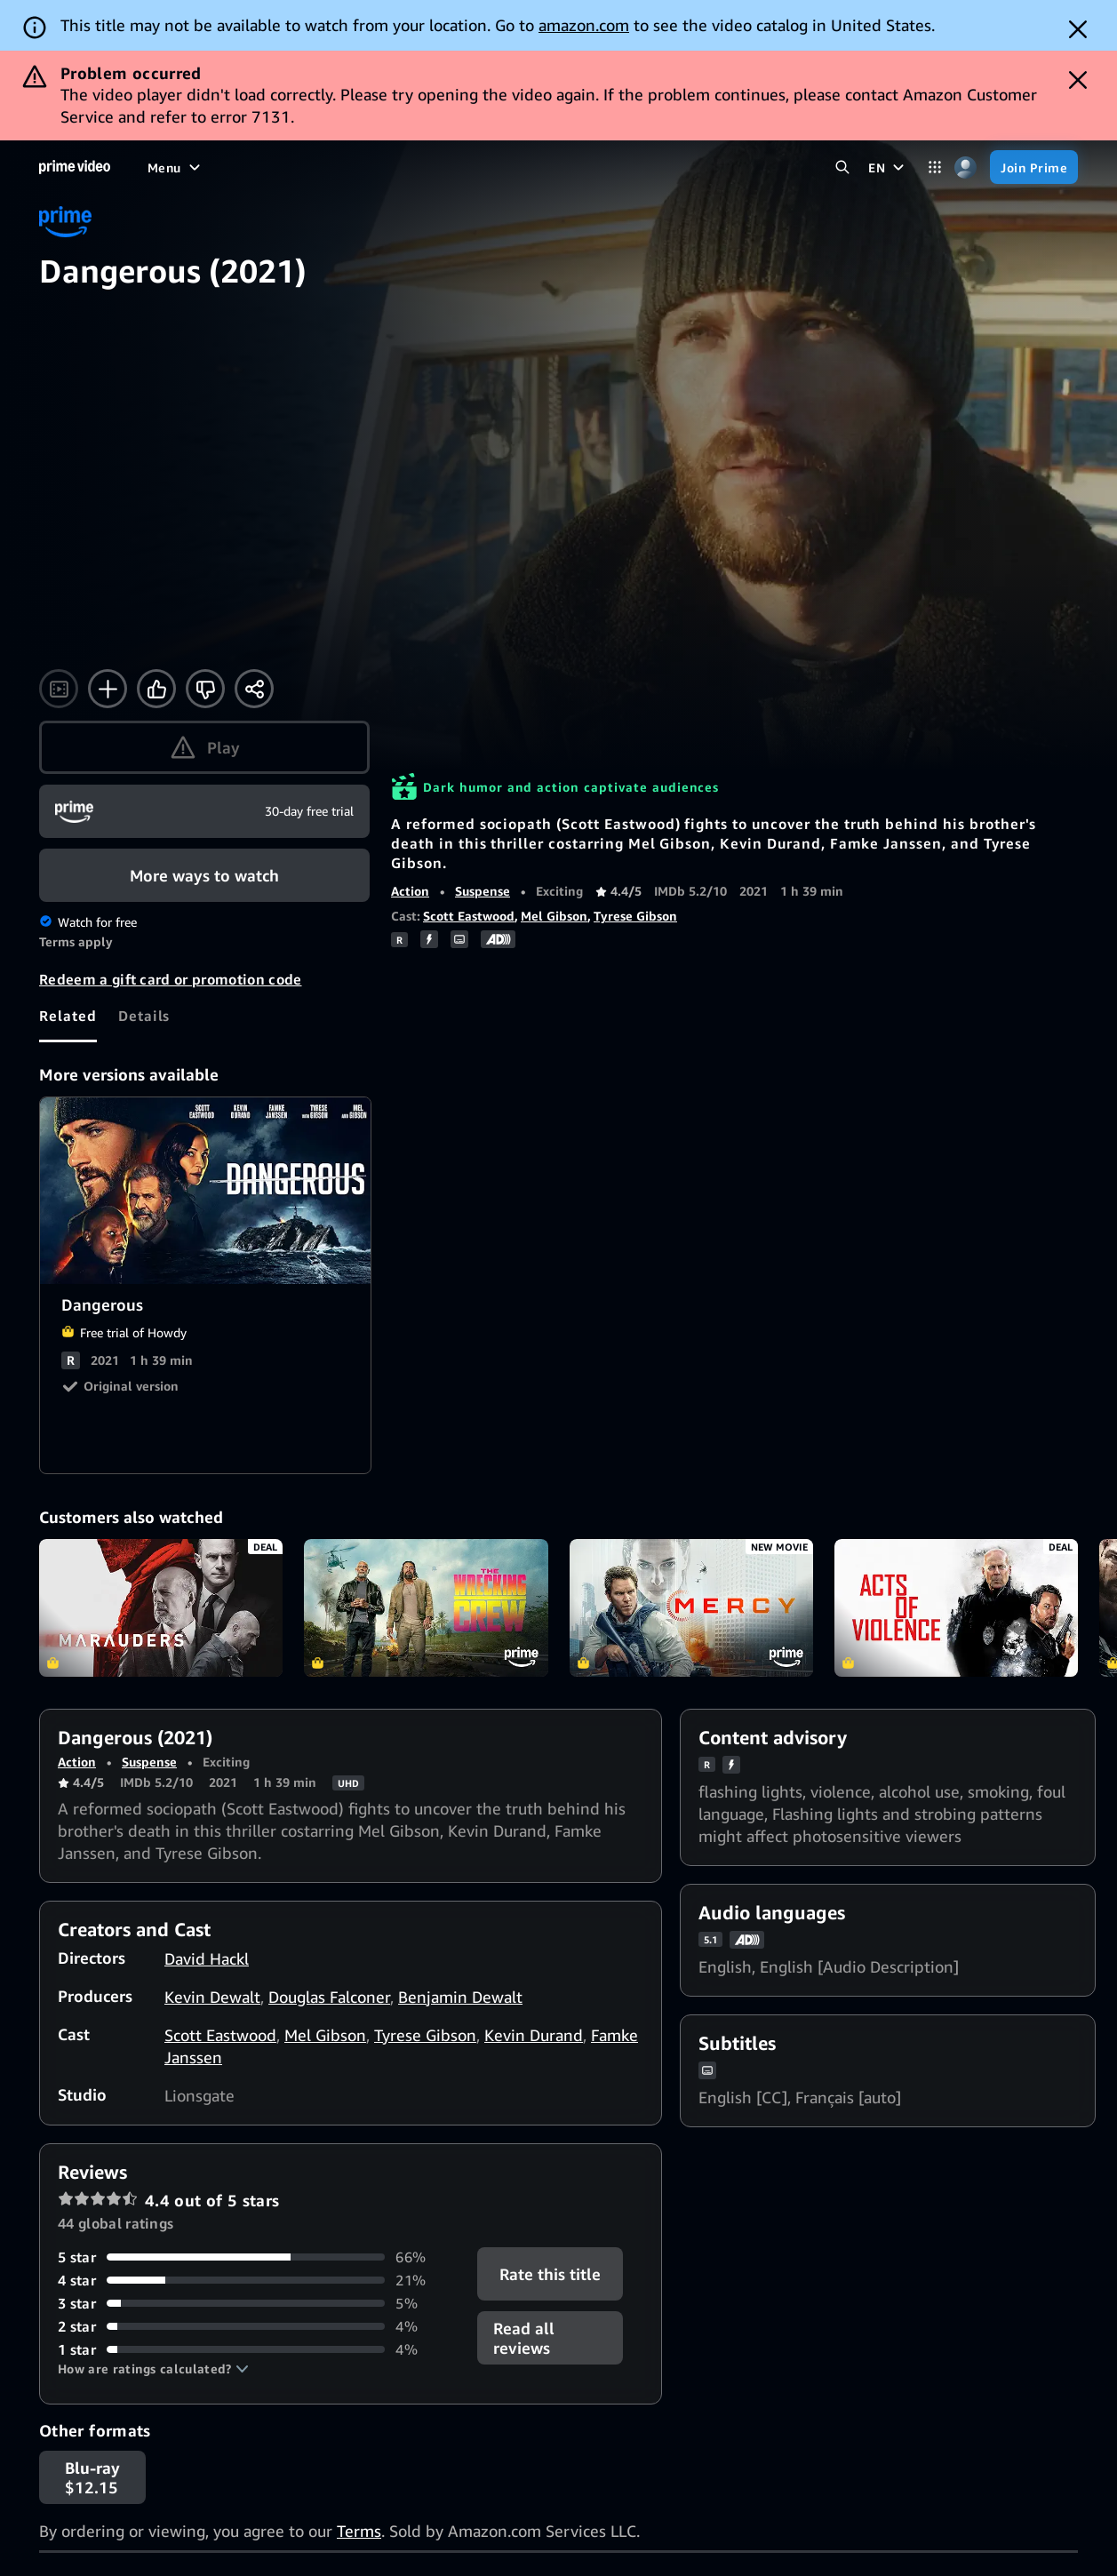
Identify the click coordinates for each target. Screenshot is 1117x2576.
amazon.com (584, 25)
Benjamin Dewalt (460, 1996)
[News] (419, 167)
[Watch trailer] (58, 688)
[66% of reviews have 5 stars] (257, 2257)
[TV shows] (289, 167)
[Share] (254, 688)
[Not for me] (205, 688)
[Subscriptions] (579, 167)
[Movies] (217, 167)
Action (410, 890)
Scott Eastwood (469, 915)
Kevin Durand (533, 2035)
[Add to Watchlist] (107, 688)
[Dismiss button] (1078, 29)
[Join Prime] (1034, 167)
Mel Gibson (554, 915)
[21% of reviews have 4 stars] (257, 2280)
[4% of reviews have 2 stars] (257, 2326)
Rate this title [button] (549, 2274)
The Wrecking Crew (425, 1607)
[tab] (68, 1015)
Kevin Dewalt (212, 1996)
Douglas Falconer (329, 1996)
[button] (153, 2369)
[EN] (888, 167)
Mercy (691, 1607)
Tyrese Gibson (635, 915)
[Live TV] (480, 167)
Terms (359, 2530)
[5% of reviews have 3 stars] (257, 2303)
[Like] (156, 688)
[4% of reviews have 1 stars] (257, 2349)
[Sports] (360, 167)
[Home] (74, 167)
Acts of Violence (956, 1607)
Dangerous (206, 1190)
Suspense (482, 890)
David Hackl (206, 1958)
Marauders (161, 1607)
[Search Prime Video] (842, 167)
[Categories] (934, 167)
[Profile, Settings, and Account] (965, 167)
